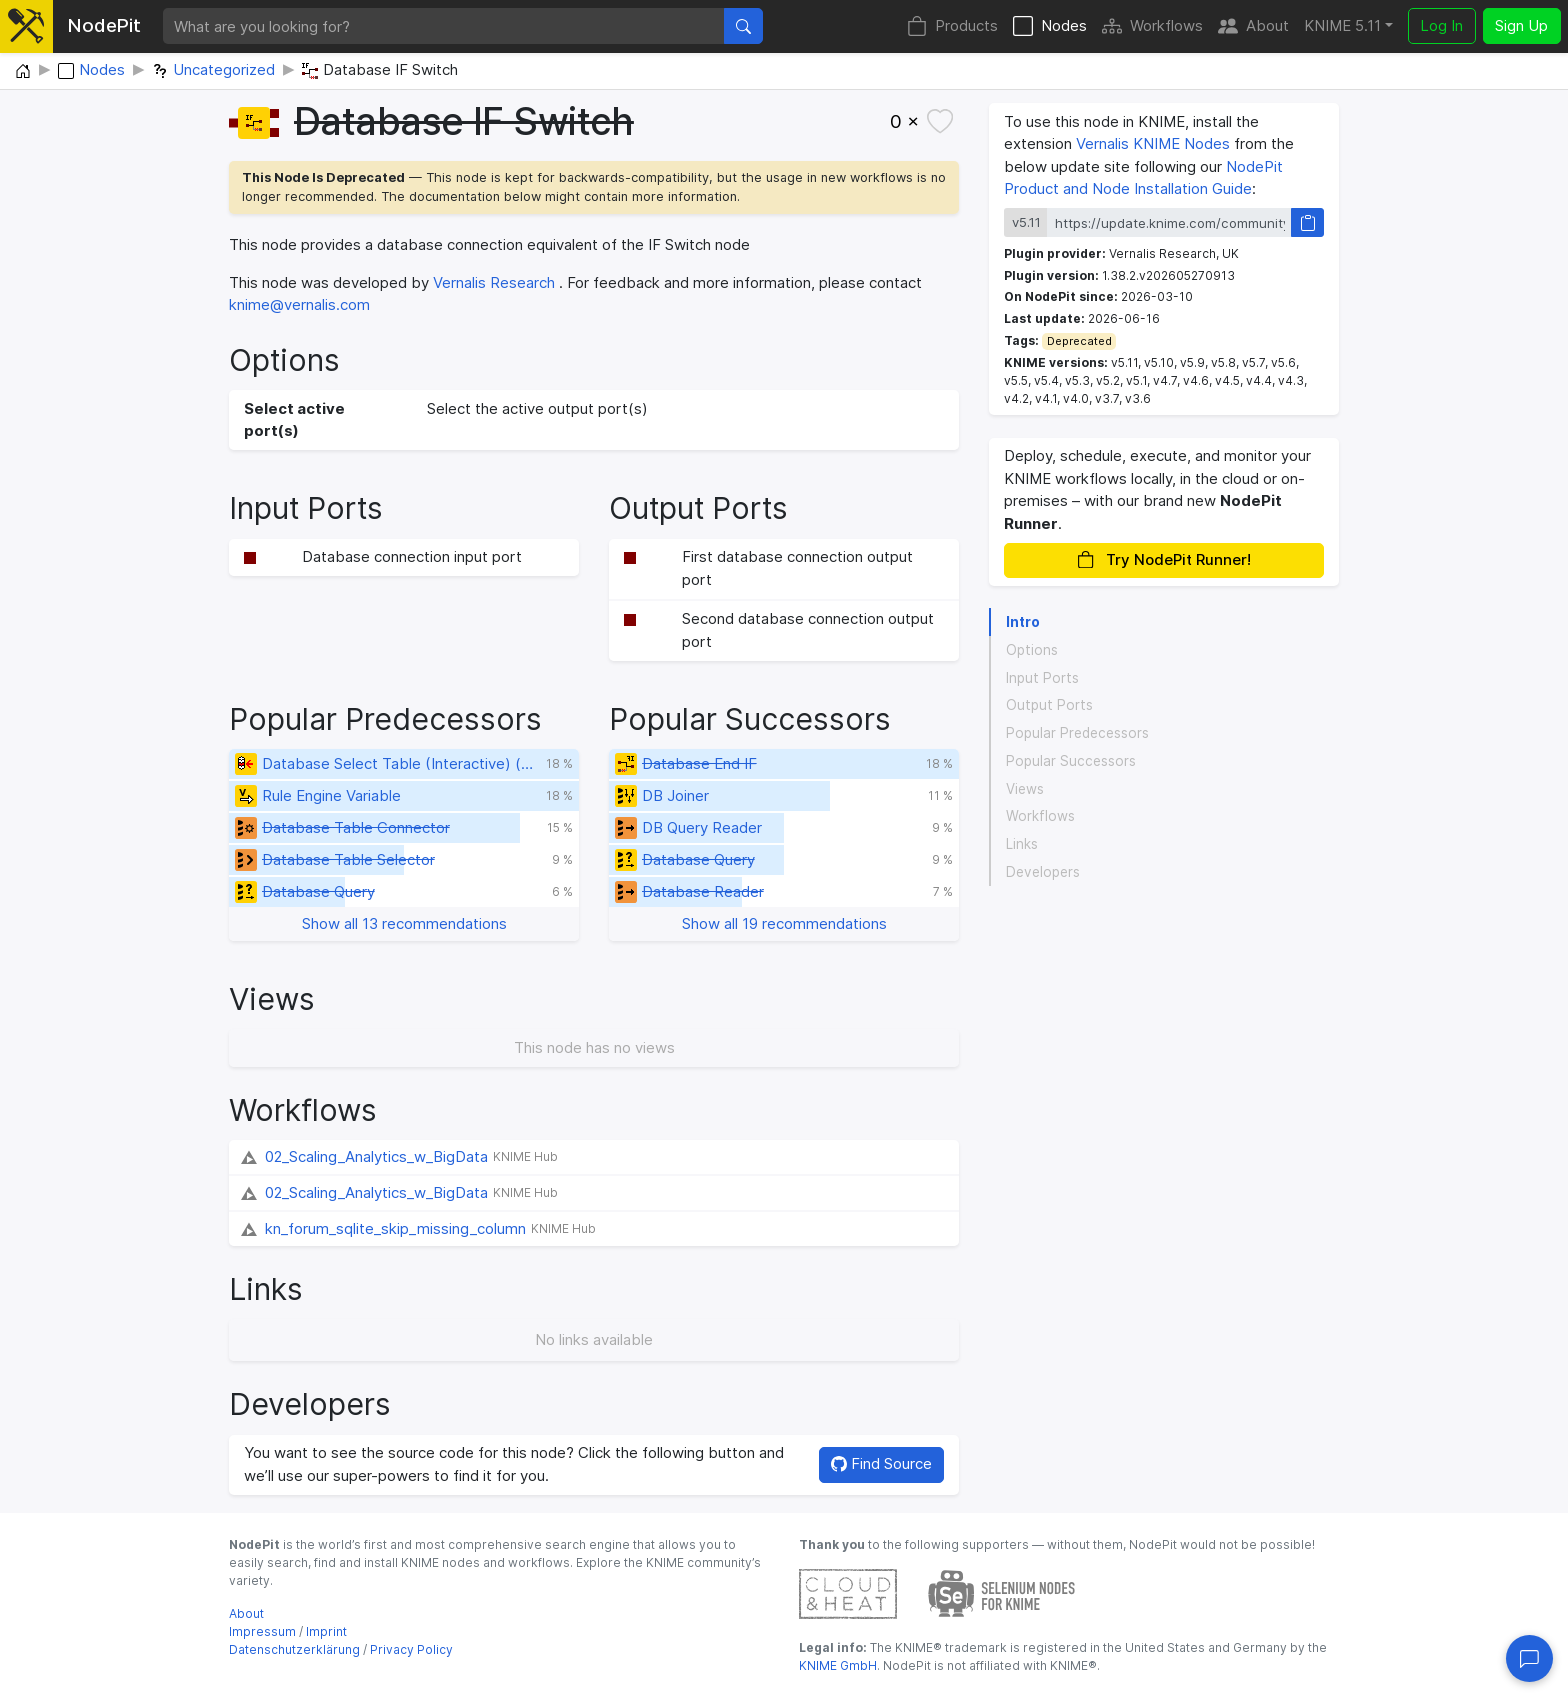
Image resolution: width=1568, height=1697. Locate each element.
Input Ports (1042, 678)
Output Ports (1049, 705)
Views (1025, 789)
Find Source (881, 1463)
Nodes (1050, 26)
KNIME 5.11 (1342, 25)
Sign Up (1521, 25)
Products (952, 26)
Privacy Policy (411, 1649)
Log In (1441, 25)
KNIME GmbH (838, 1665)
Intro (1023, 622)
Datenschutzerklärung (294, 1649)
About (1253, 26)
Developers (1043, 872)
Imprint (326, 1631)
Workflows (1152, 26)
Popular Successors (1071, 761)
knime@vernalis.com (299, 304)
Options (1032, 650)
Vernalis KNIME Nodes (1153, 143)
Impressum (262, 1631)
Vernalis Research (494, 282)
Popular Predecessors (1077, 733)
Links (1022, 844)
